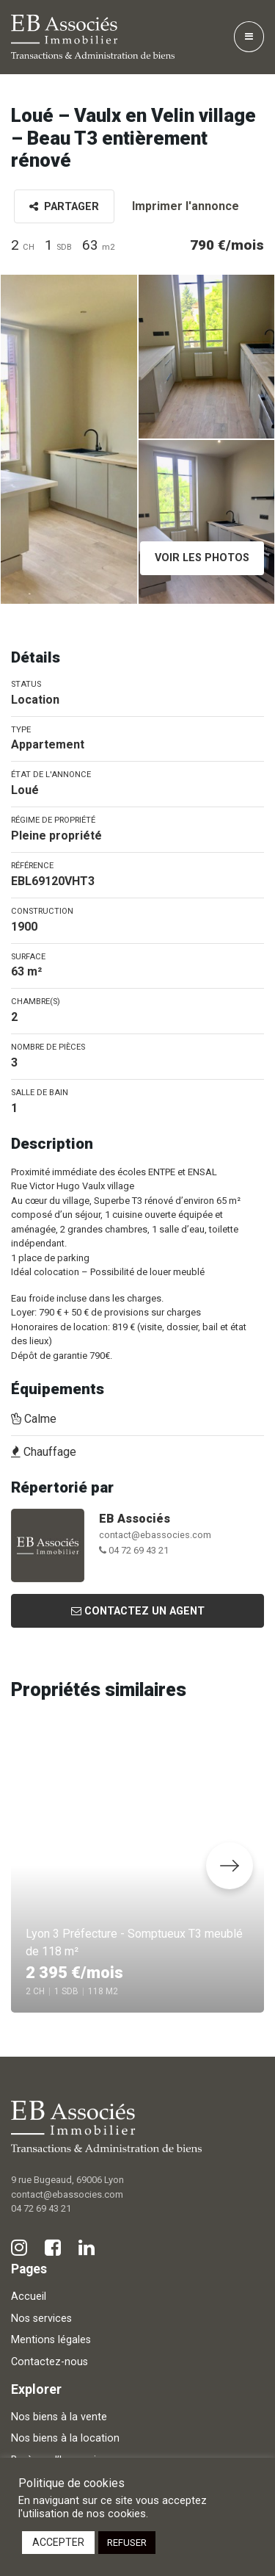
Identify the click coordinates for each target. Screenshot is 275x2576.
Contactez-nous (49, 2362)
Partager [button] (64, 207)
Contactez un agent (138, 1611)
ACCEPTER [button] (58, 2542)
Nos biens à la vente (59, 2417)
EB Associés (134, 1519)
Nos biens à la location (65, 2438)
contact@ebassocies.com (155, 1534)
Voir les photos (202, 558)
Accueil (28, 2296)
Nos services (41, 2318)
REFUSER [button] (127, 2542)
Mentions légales (51, 2340)
